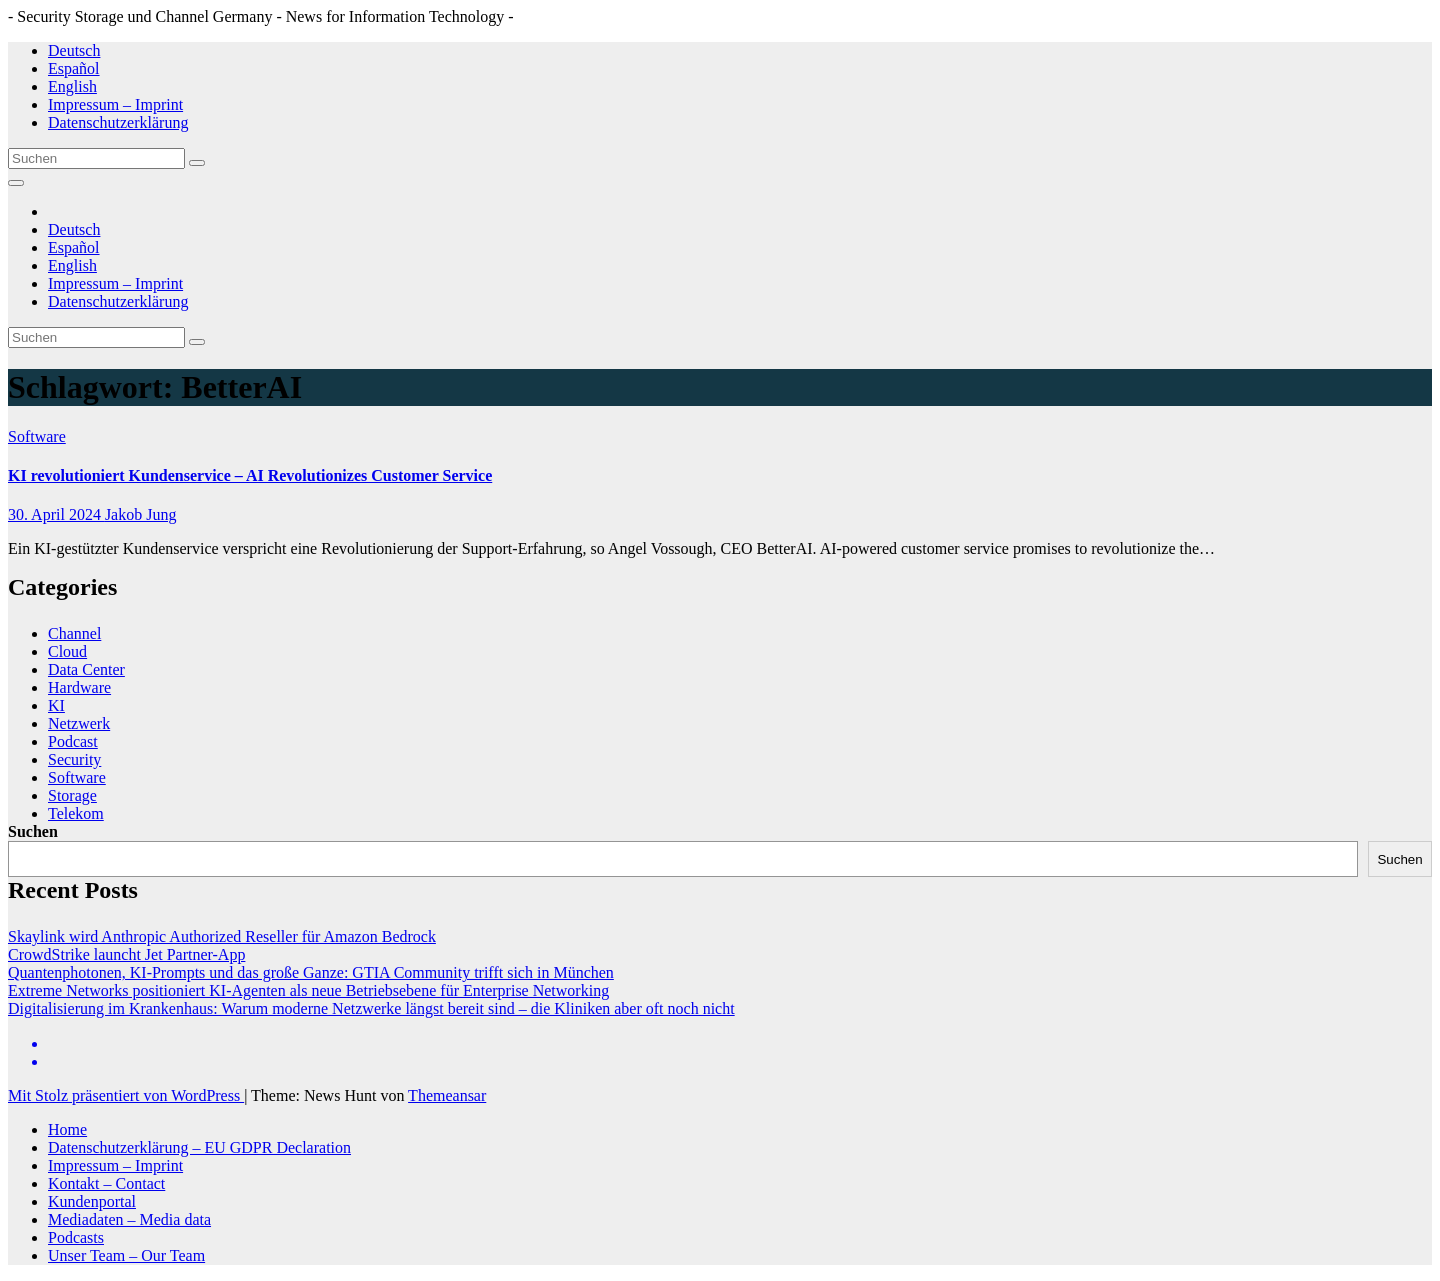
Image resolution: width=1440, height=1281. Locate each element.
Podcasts (76, 1237)
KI (56, 705)
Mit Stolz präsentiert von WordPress (126, 1095)
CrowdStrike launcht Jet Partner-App (126, 954)
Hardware (79, 687)
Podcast (73, 741)
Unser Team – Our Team (126, 1255)
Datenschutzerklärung (118, 122)
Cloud (67, 651)
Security (74, 759)
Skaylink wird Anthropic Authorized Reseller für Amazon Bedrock (222, 936)
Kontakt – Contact (106, 1183)
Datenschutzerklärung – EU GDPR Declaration (199, 1147)
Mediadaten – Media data (129, 1219)
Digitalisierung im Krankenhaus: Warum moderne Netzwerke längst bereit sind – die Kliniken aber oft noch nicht (371, 1008)
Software (37, 436)
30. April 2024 (56, 514)
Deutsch (74, 50)
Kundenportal (92, 1201)
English (72, 86)
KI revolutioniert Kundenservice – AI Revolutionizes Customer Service (250, 475)
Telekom (76, 813)
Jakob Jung (141, 514)
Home (67, 1129)
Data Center (86, 669)
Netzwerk (79, 723)
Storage (72, 795)
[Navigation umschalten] (16, 183)
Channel (74, 633)
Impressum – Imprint (115, 104)
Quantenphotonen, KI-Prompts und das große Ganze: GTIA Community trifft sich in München (311, 972)
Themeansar (447, 1095)
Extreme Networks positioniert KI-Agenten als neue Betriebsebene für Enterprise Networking (308, 990)
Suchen (33, 831)
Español (74, 68)
